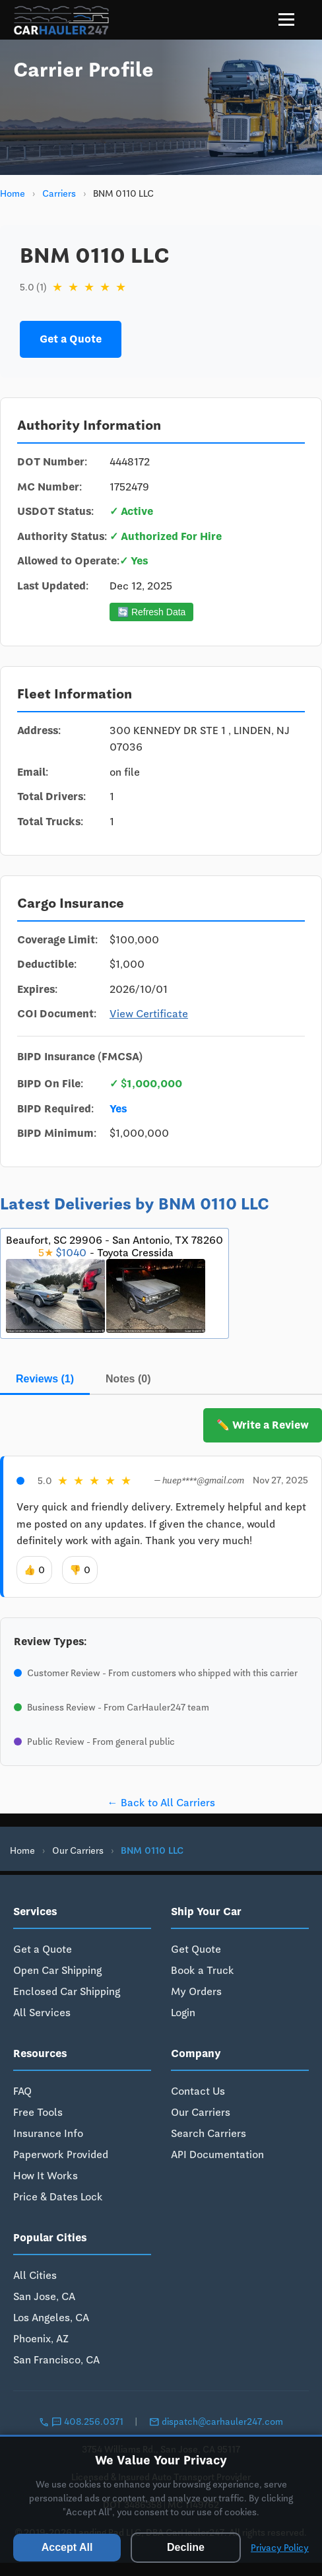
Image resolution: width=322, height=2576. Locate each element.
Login (183, 2012)
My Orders (196, 1991)
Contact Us (198, 2091)
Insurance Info (48, 2133)
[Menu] (286, 19)
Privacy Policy (280, 2547)
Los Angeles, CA (51, 2317)
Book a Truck (202, 1970)
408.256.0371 (82, 2421)
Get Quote (196, 1949)
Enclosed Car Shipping (66, 1991)
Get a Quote (71, 339)
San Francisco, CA (56, 2360)
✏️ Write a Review (262, 1425)
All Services (42, 2012)
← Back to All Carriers (161, 1802)
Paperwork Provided (60, 2154)
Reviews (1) (45, 1378)
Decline (186, 2547)
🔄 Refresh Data (151, 612)
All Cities (35, 2275)
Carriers (59, 193)
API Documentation (217, 2154)
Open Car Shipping (57, 1970)
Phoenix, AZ (41, 2338)
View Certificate (149, 1013)
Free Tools (38, 2112)
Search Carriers (208, 2133)
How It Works (45, 2175)
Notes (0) (128, 1378)
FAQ (22, 2091)
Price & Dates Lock (58, 2196)
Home (12, 193)
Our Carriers (78, 1850)
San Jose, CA (44, 2296)
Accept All (67, 2547)
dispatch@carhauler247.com (216, 2421)
